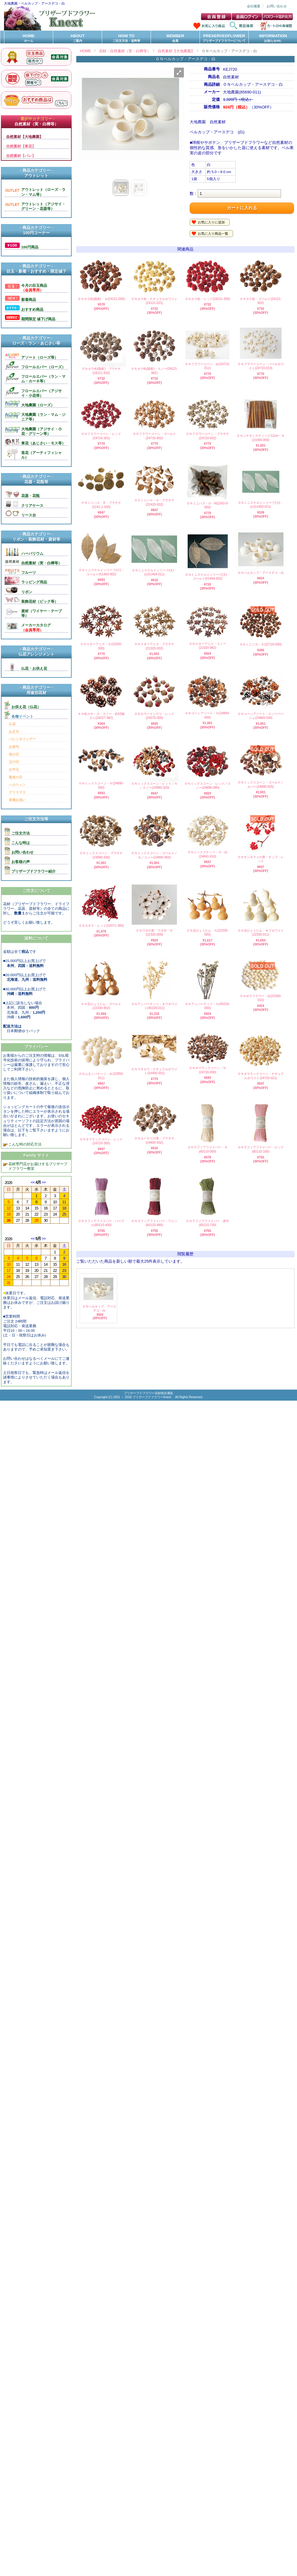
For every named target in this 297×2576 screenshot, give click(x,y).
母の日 (14, 754)
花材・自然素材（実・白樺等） (125, 51)
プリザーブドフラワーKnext (152, 1397)
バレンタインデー (22, 739)
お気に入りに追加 (211, 222)
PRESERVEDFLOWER (224, 38)
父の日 (14, 761)
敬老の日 (15, 777)
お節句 (14, 746)
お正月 (14, 731)
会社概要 (253, 6)
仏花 (12, 724)
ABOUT (77, 38)
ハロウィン (17, 785)
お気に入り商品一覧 (213, 233)
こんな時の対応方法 (24, 1144)
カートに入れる (242, 207)
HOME (28, 38)
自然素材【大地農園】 (176, 51)
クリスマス (17, 792)
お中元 (14, 769)
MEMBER (175, 38)
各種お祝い (17, 800)
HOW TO (126, 38)
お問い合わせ (277, 6)
